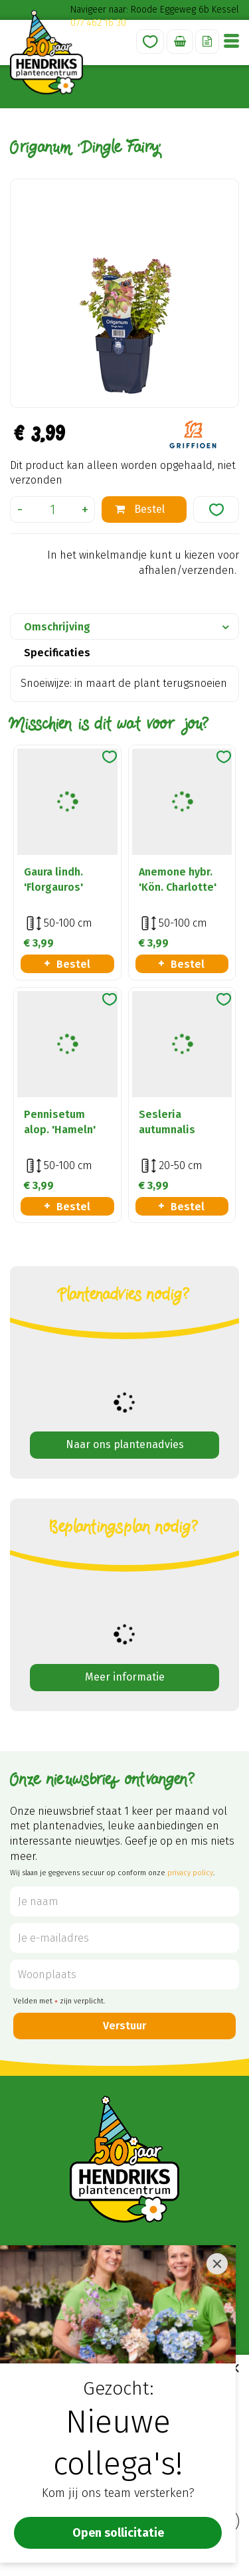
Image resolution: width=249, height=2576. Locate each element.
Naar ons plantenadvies (125, 1444)
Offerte (207, 41)
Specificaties (57, 652)
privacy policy (190, 1873)
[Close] (217, 2263)
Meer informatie (125, 1677)
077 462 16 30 (98, 23)
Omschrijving (57, 626)
